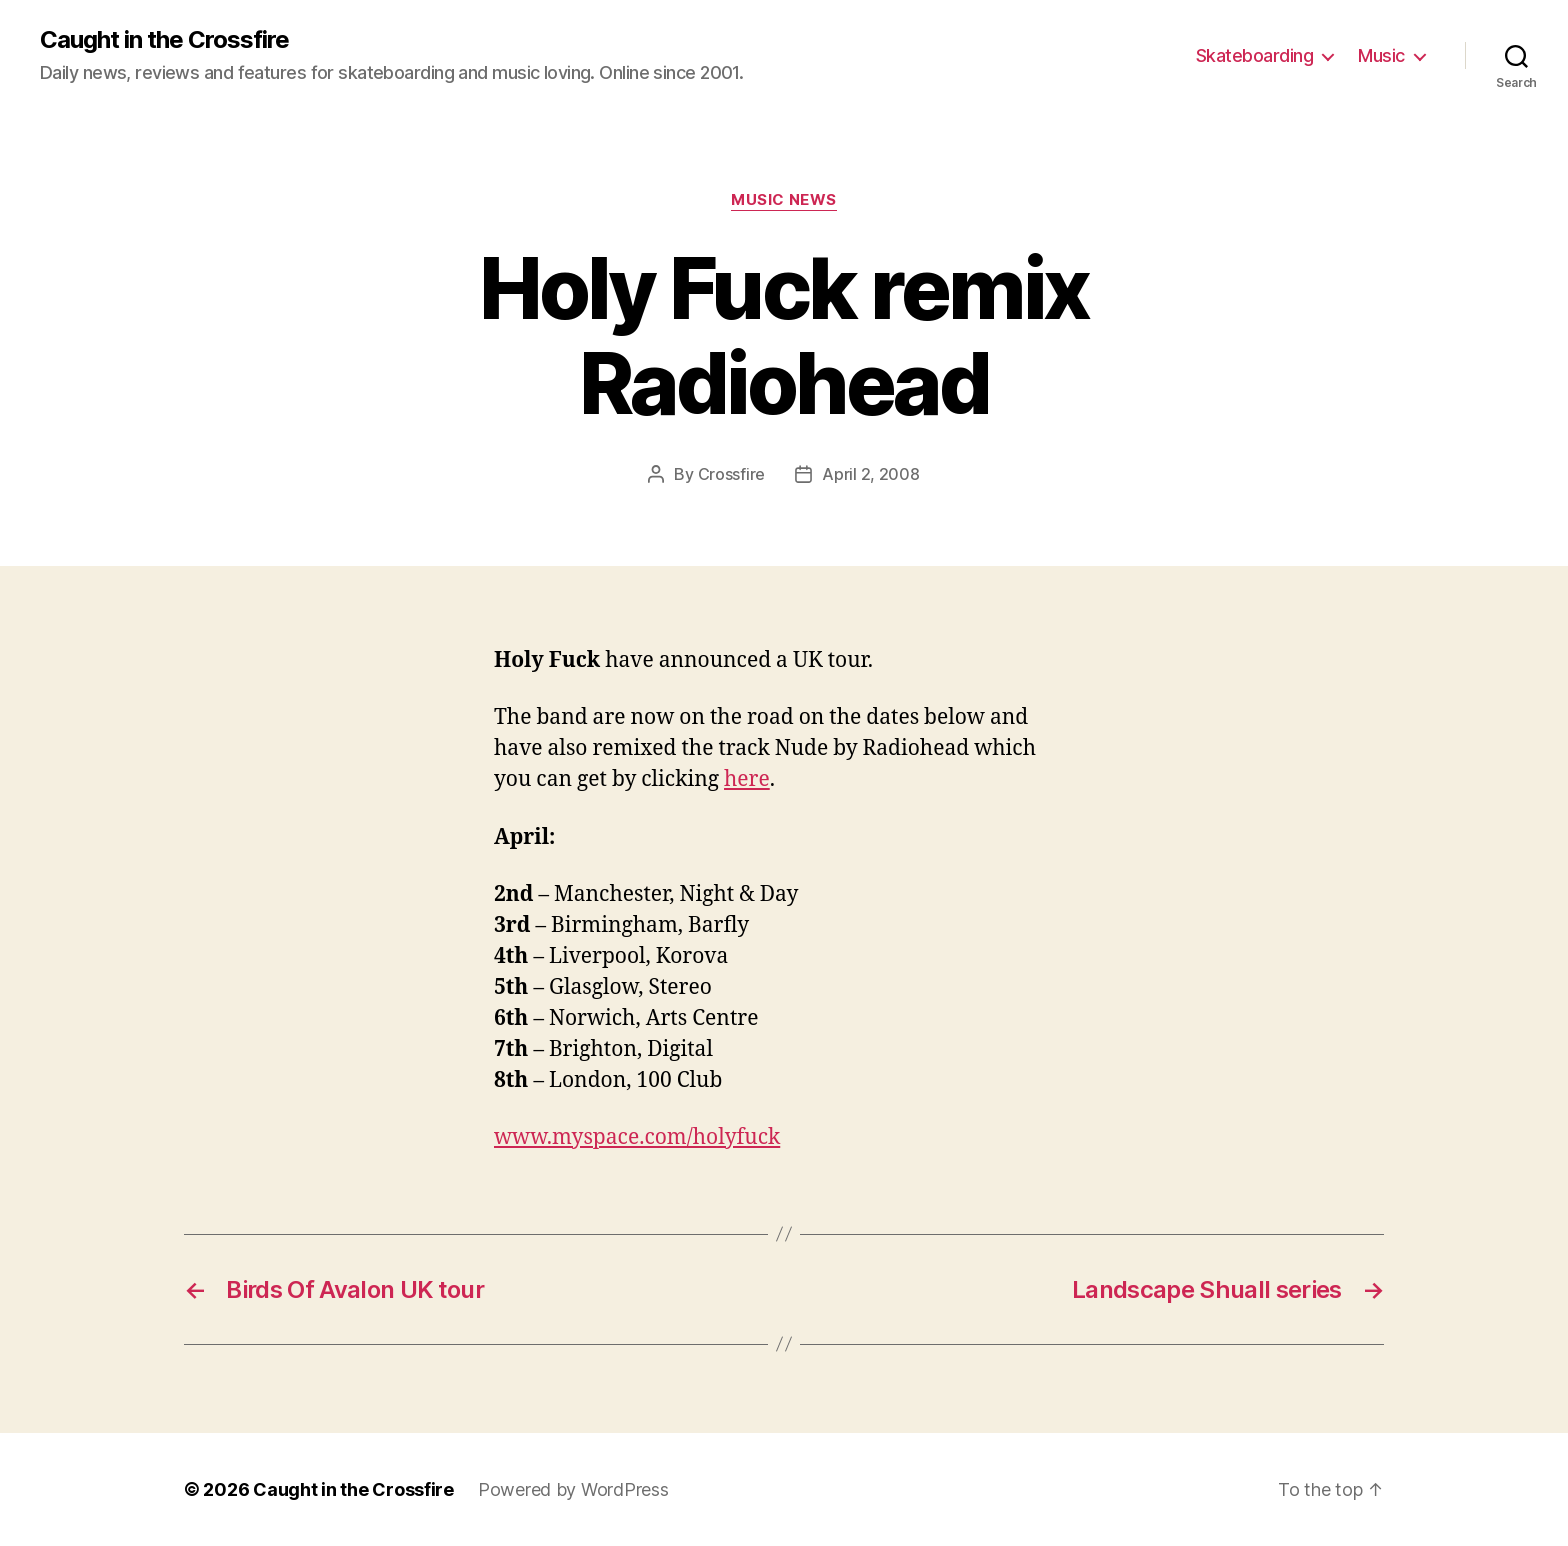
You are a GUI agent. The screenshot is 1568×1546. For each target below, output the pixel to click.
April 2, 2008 (871, 474)
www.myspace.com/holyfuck (637, 1137)
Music (1381, 55)
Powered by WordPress (573, 1489)
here (747, 779)
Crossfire (732, 474)
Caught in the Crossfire (164, 40)
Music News (784, 200)
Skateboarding (1255, 55)
